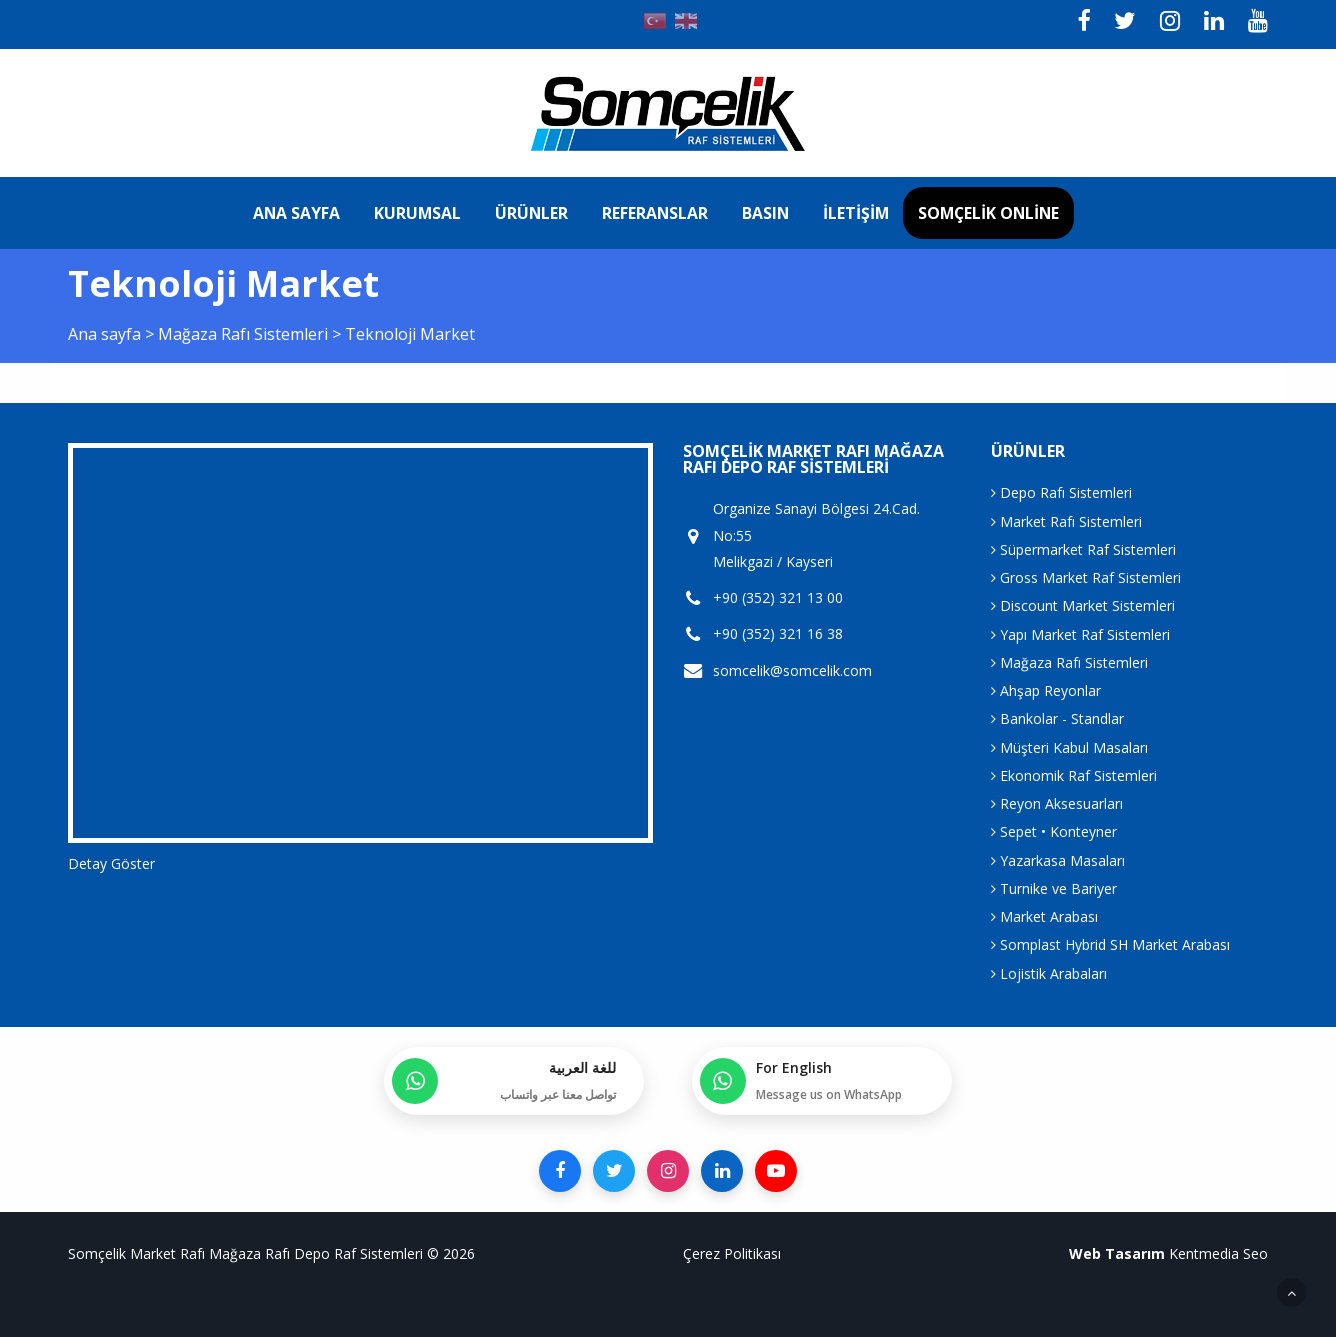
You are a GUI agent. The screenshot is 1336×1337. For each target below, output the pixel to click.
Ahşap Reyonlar (1046, 690)
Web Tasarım (1117, 1253)
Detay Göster (111, 863)
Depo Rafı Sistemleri (1061, 492)
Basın (765, 213)
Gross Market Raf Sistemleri (1086, 577)
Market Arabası (1044, 916)
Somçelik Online (988, 213)
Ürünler (531, 213)
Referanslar (655, 213)
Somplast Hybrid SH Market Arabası (1110, 944)
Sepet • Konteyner (1054, 831)
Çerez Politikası (732, 1253)
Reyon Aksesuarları (1057, 803)
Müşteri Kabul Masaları (1069, 747)
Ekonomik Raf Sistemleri (1074, 775)
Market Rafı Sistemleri (1066, 521)
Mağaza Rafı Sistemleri (245, 334)
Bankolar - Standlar (1057, 718)
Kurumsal (417, 213)
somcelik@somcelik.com (792, 671)
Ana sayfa (296, 213)
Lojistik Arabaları (1049, 973)
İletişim (856, 213)
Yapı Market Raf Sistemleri (1080, 634)
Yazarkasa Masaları (1058, 860)
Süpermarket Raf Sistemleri (1083, 549)
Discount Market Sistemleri (1083, 605)
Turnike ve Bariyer (1054, 888)
